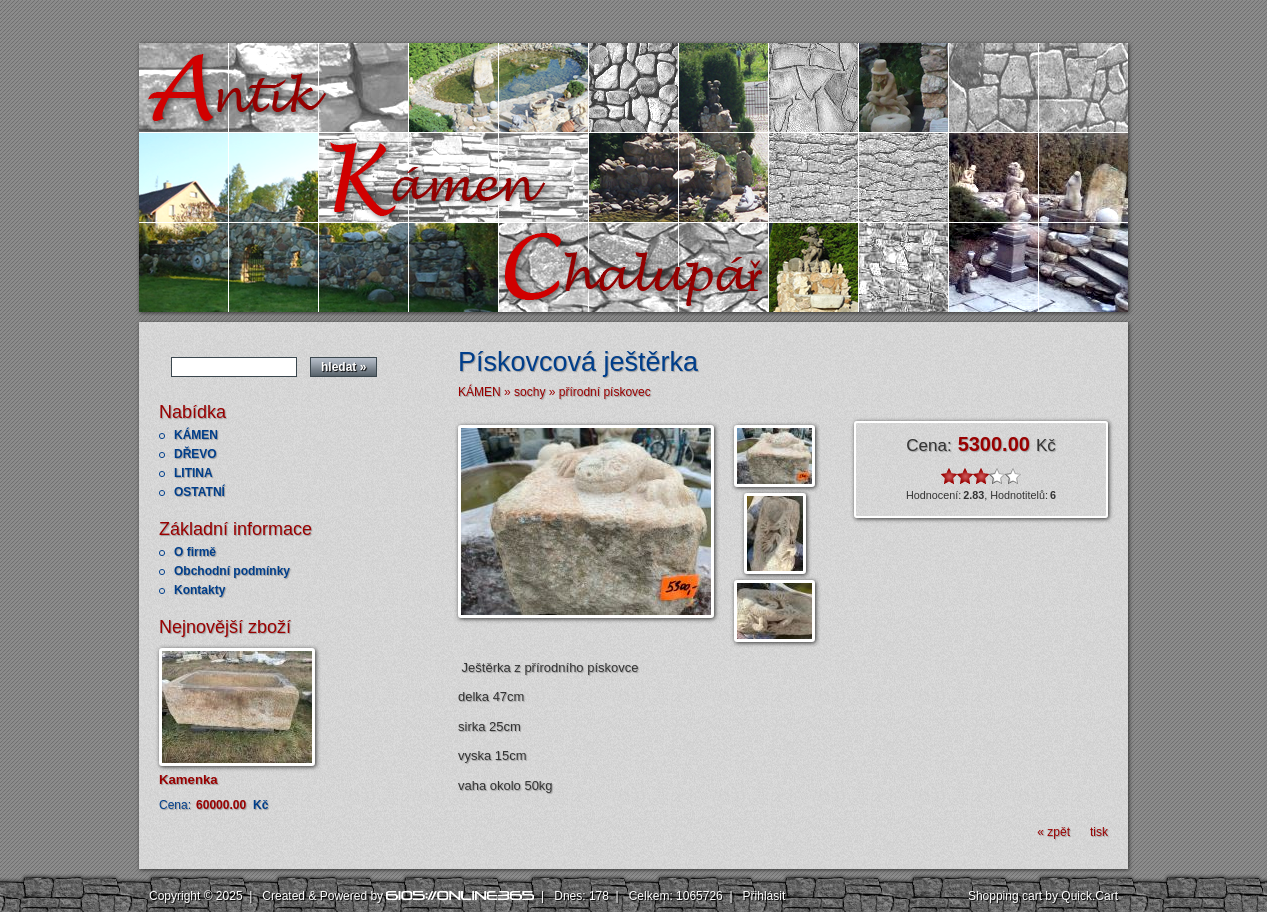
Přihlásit (764, 896)
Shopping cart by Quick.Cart (1043, 896)
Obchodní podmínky (232, 571)
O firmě (195, 552)
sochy (529, 392)
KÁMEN (196, 435)
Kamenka (188, 779)
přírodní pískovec (605, 392)
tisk (1099, 832)
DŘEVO (195, 454)
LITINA (193, 473)
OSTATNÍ (199, 492)
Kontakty (199, 590)
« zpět (1053, 832)
